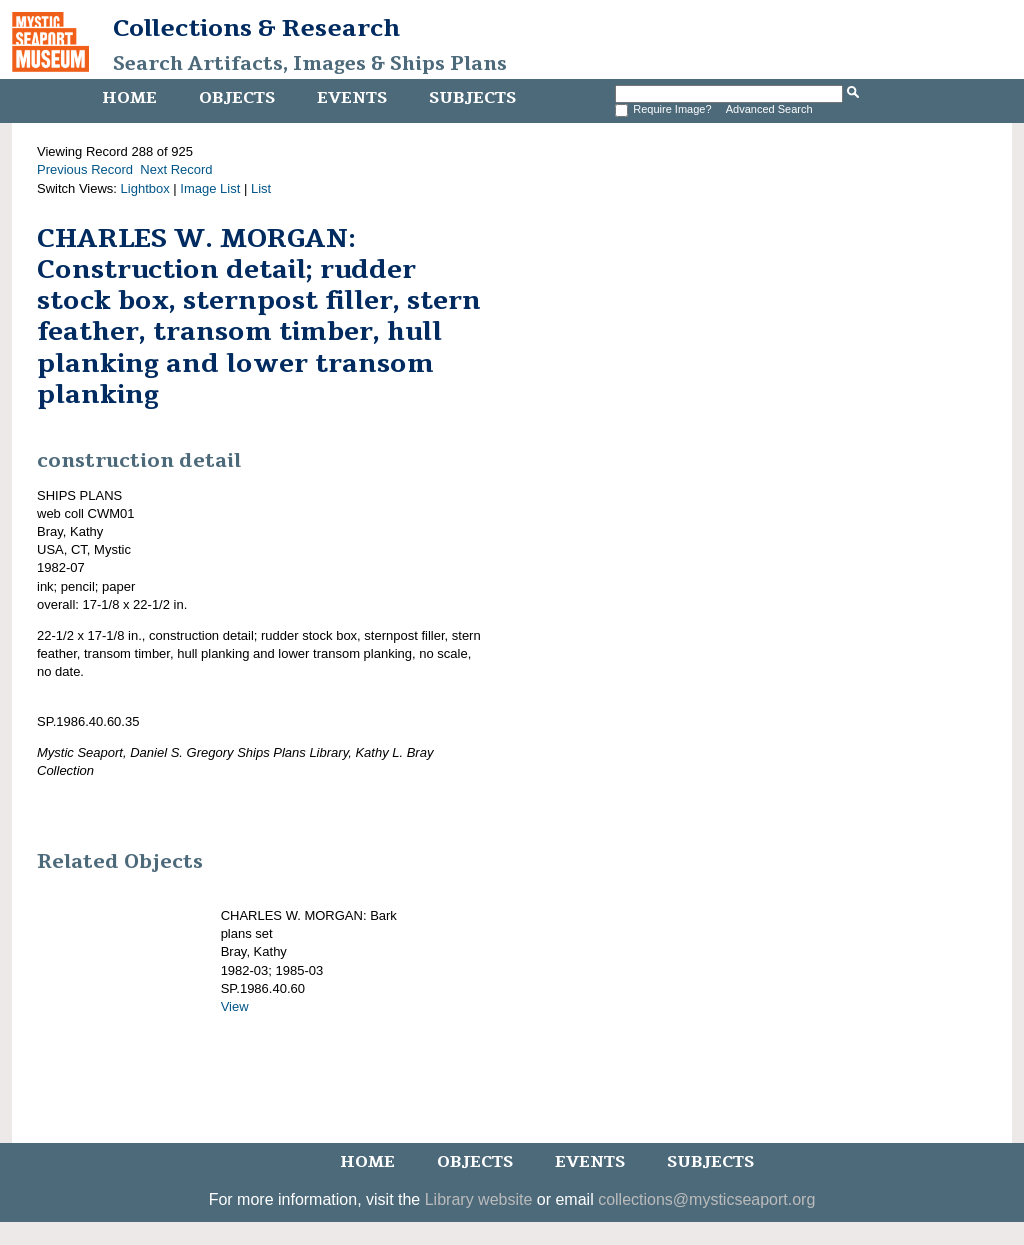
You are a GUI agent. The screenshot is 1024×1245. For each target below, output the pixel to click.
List (261, 188)
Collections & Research (256, 28)
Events (352, 98)
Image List (210, 188)
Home (129, 98)
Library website (479, 1199)
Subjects (472, 98)
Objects (237, 98)
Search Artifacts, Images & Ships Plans (310, 64)
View (235, 1006)
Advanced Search (769, 109)
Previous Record (85, 169)
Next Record (176, 169)
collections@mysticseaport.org (706, 1199)
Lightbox (145, 188)
